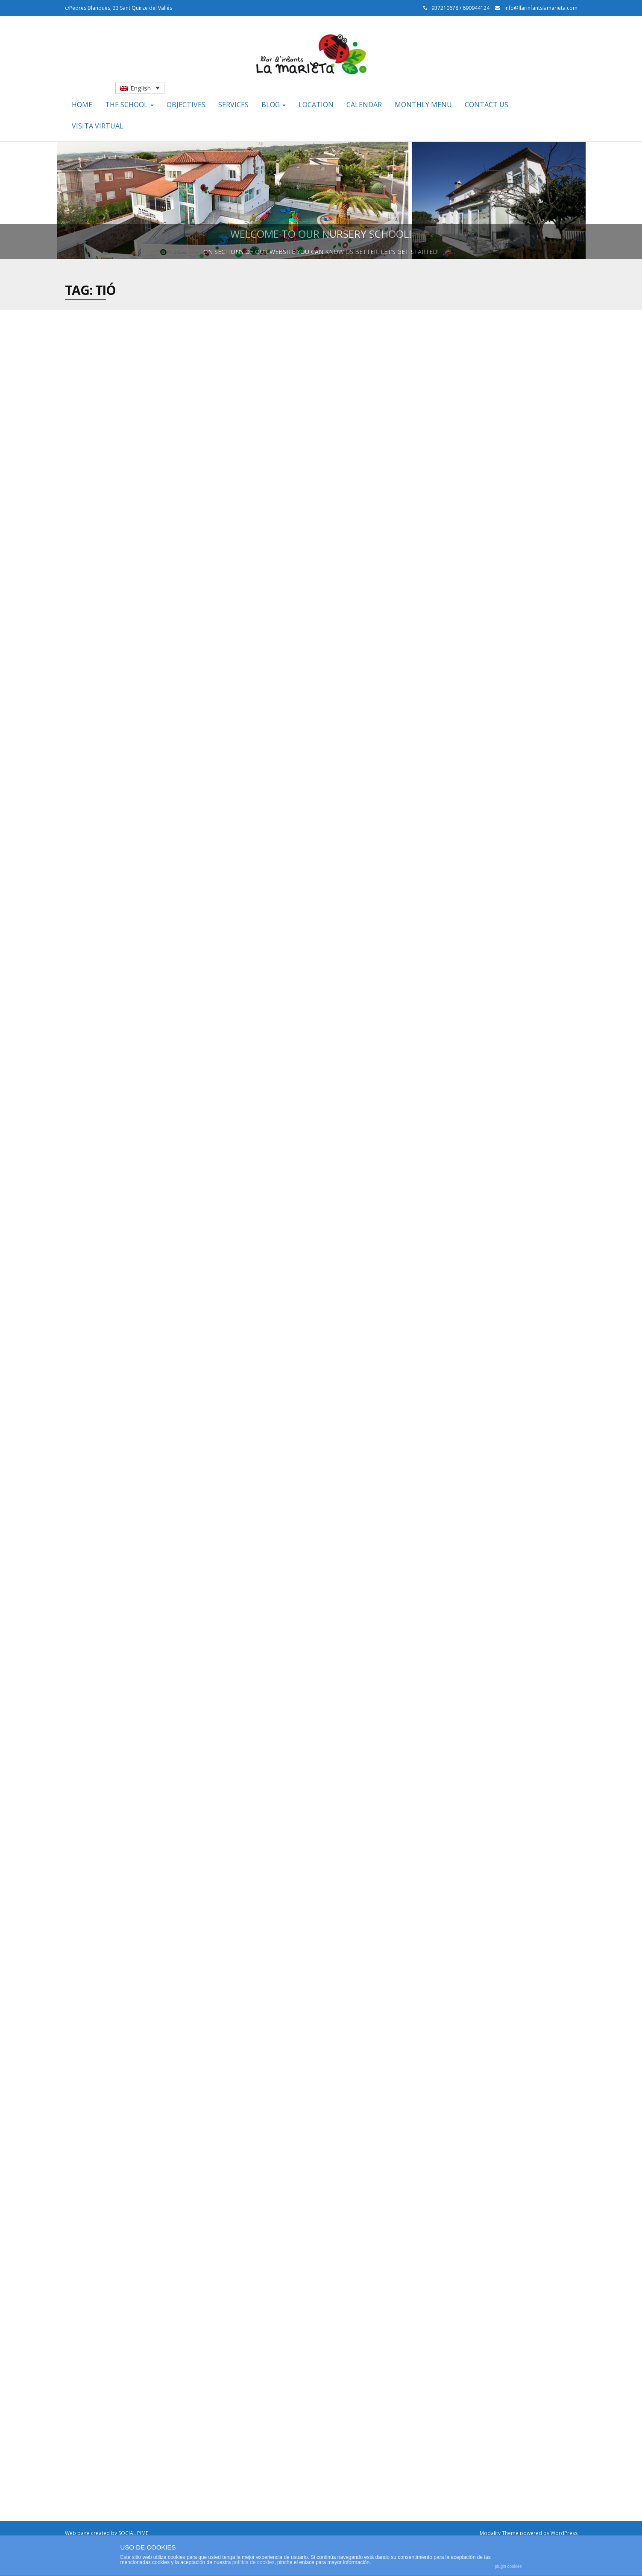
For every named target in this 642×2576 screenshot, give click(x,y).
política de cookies (253, 2562)
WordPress (564, 2533)
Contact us (486, 104)
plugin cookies (508, 2566)
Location (316, 104)
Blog (273, 104)
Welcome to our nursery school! (321, 233)
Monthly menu (423, 104)
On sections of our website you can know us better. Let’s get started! (321, 251)
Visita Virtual (97, 126)
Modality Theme (499, 2533)
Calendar (364, 104)
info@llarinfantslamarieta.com (541, 8)
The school (129, 104)
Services (233, 104)
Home (82, 104)
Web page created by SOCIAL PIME (106, 2533)
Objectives (186, 104)
